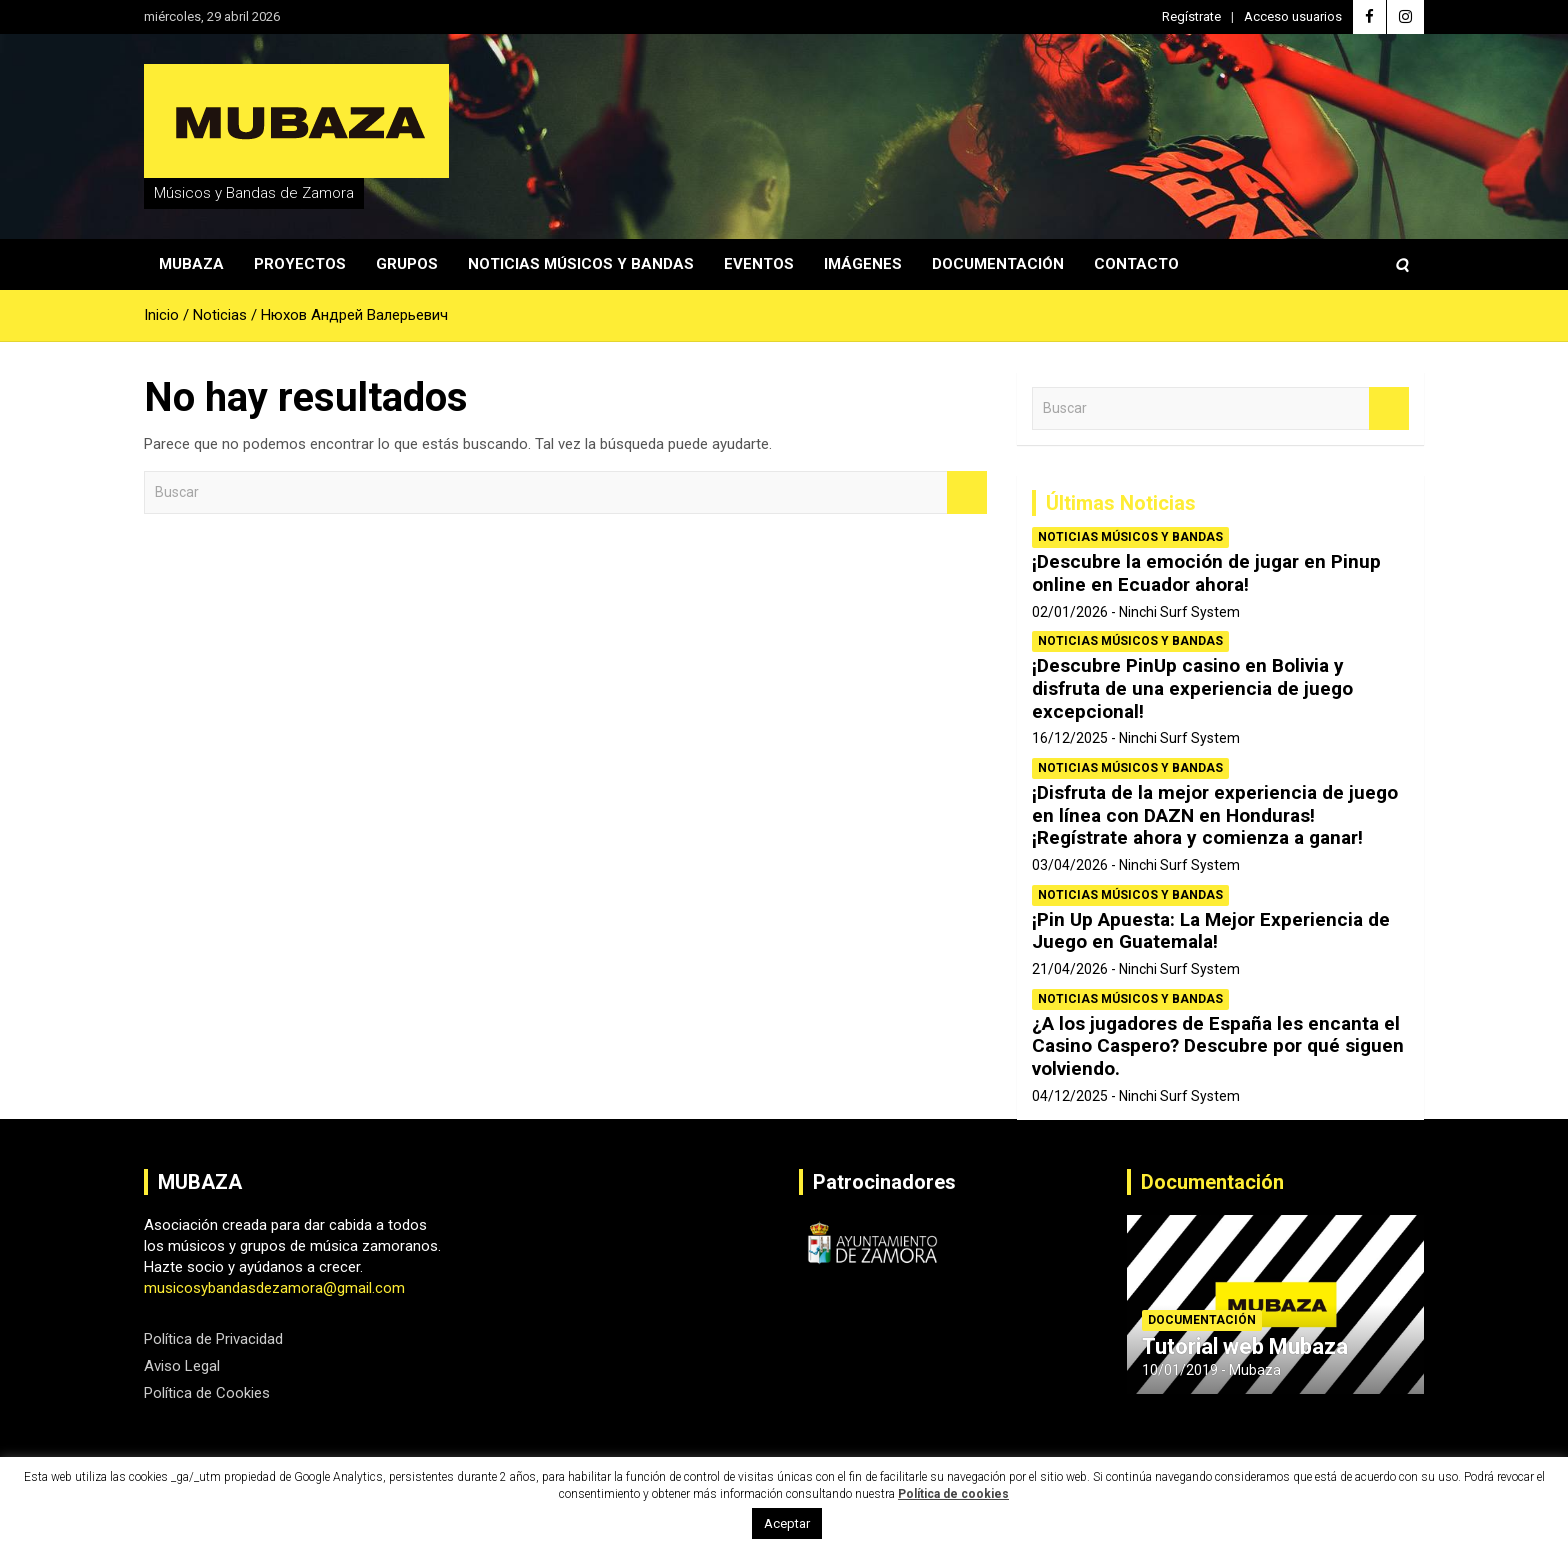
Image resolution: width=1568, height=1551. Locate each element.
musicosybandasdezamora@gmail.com (274, 1288)
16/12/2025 (1070, 738)
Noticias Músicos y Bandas (581, 264)
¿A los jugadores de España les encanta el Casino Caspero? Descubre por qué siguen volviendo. (1218, 1046)
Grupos (407, 264)
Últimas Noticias (1121, 503)
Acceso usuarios (1293, 16)
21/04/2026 (1070, 969)
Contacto (1136, 264)
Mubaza (191, 264)
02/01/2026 (1070, 612)
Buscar (967, 492)
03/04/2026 (1070, 865)
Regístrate (1191, 16)
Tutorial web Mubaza (1245, 1346)
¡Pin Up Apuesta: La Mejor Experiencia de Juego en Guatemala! (1211, 931)
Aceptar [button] (787, 1523)
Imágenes (863, 264)
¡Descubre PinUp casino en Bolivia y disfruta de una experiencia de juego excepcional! (1192, 688)
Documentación (998, 264)
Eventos (759, 264)
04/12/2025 (1070, 1096)
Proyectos (300, 264)
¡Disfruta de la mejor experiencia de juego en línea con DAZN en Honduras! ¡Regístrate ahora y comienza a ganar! (1215, 815)
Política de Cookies (207, 1393)
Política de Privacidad (213, 1339)
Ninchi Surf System (1179, 612)
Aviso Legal (182, 1366)
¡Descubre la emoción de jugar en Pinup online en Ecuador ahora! (1206, 573)
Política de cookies (953, 1494)
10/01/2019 (1180, 1370)
